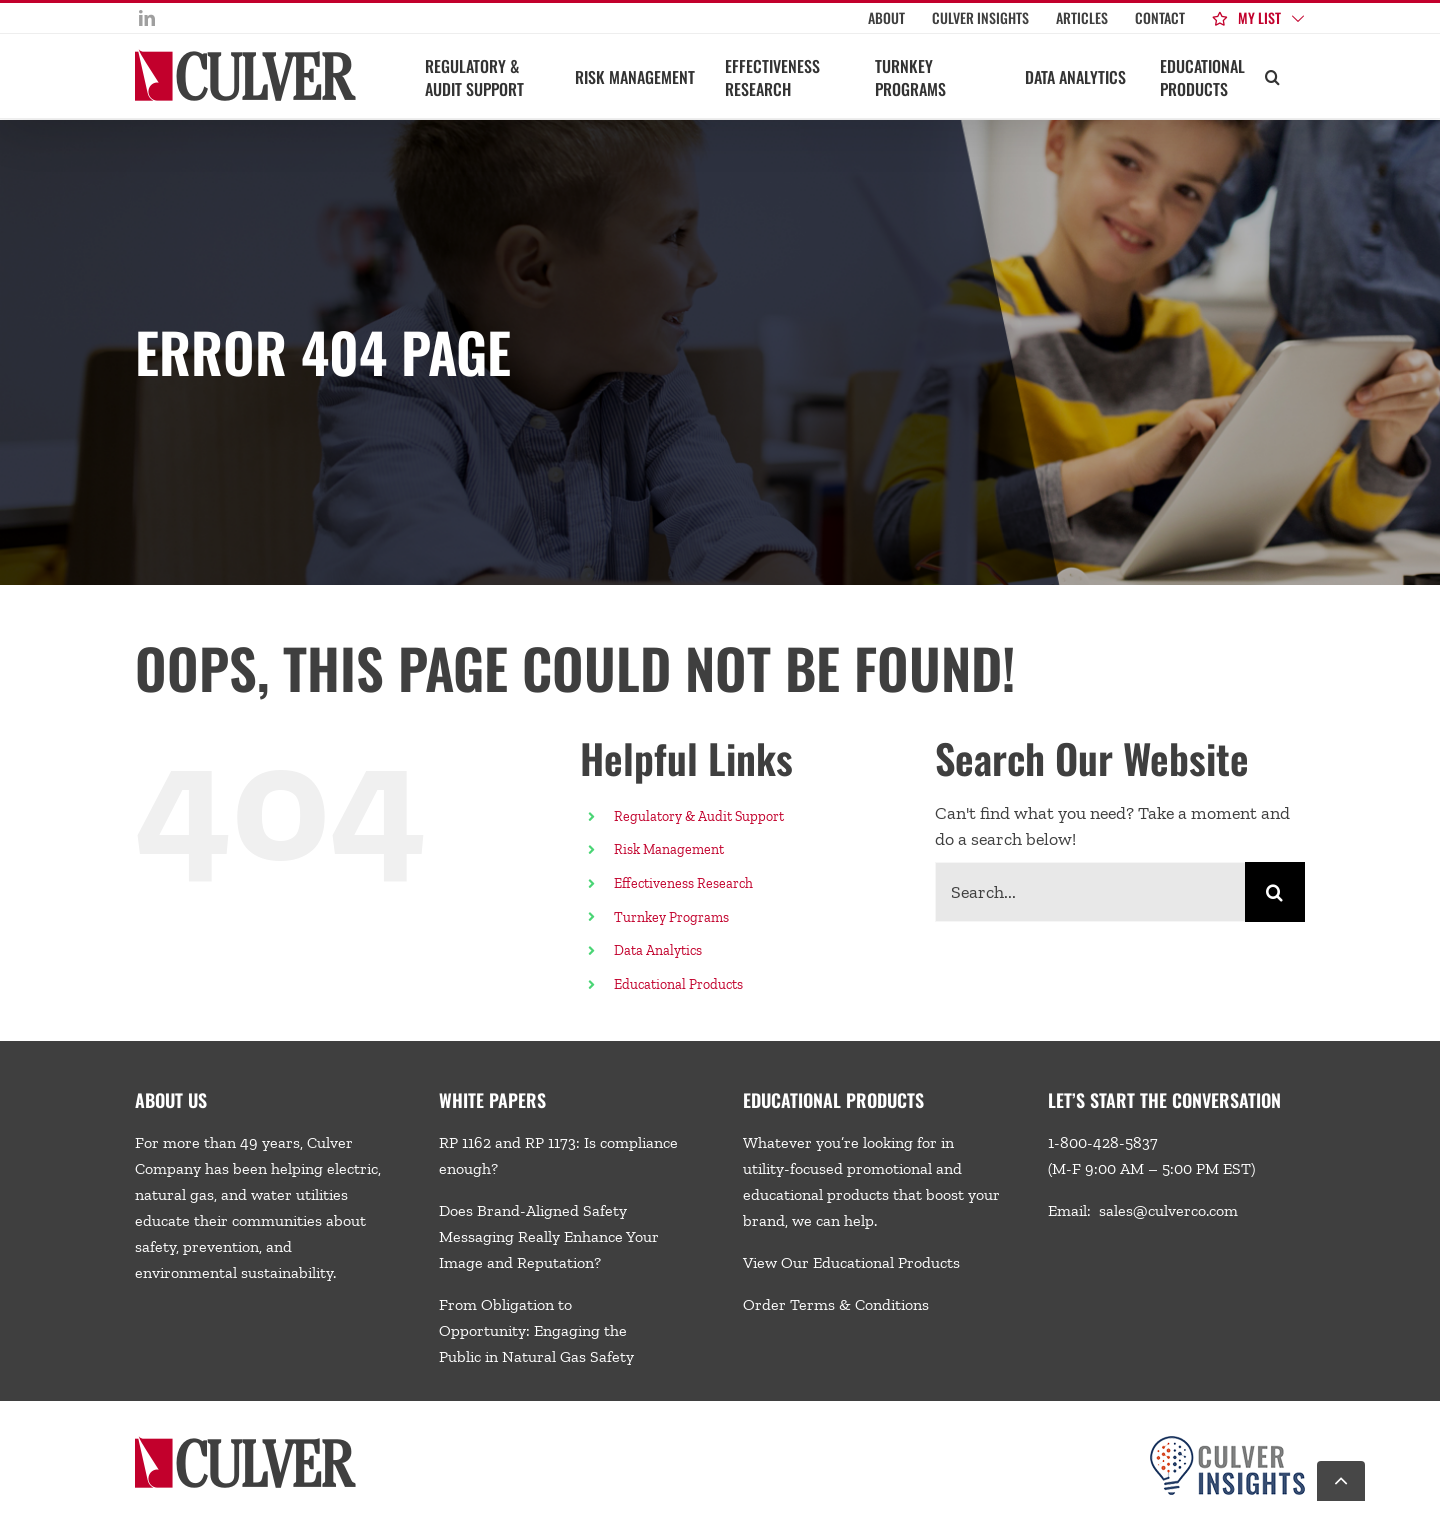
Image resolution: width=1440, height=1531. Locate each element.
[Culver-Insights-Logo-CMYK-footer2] (1227, 1443)
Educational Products (678, 984)
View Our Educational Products (851, 1262)
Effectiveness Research (683, 883)
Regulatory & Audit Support (699, 816)
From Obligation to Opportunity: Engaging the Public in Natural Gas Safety (536, 1330)
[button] (1272, 76)
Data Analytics (659, 950)
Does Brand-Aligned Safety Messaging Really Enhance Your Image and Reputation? (549, 1236)
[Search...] (1090, 892)
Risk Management (669, 849)
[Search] (1275, 892)
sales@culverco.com (1168, 1210)
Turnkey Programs (671, 917)
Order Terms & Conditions (836, 1304)
